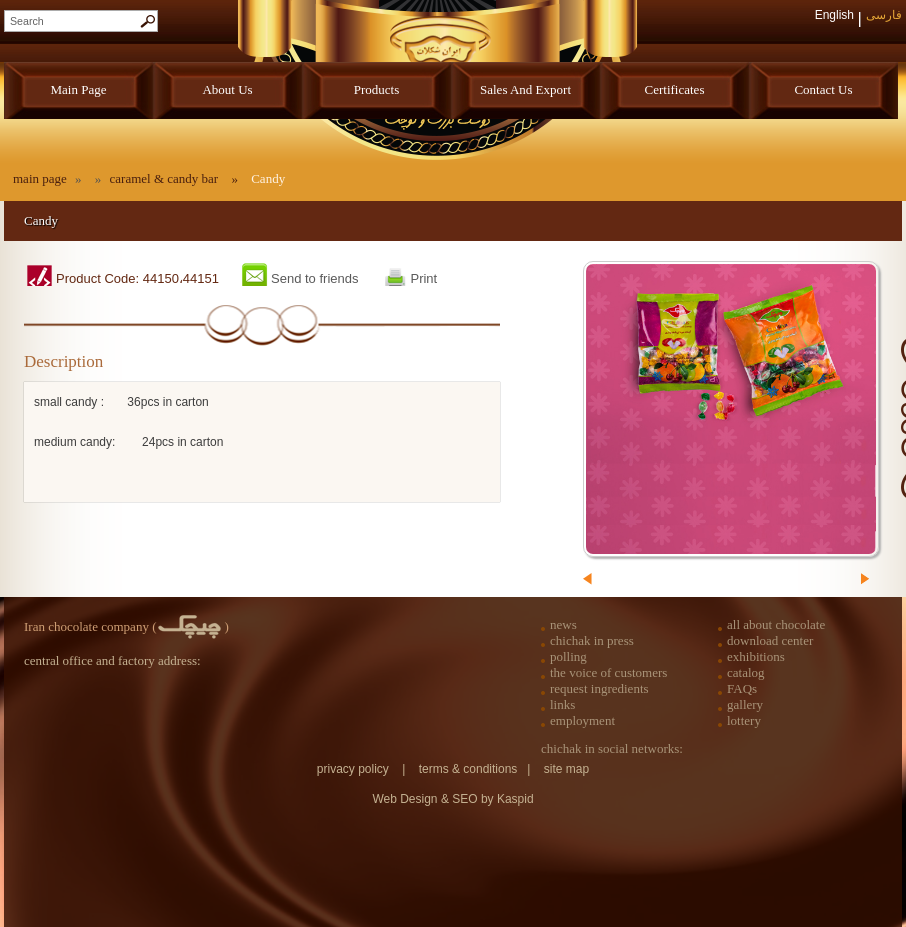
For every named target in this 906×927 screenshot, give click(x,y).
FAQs (742, 688)
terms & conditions (468, 769)
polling (568, 656)
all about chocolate (776, 624)
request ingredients (599, 688)
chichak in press (592, 640)
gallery (745, 704)
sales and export (525, 89)
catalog (746, 672)
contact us (823, 89)
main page (79, 89)
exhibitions (756, 656)
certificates (675, 89)
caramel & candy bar (166, 178)
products (377, 89)
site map (566, 769)
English (834, 15)
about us (227, 89)
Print (423, 278)
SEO (466, 799)
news (563, 624)
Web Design (404, 799)
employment (582, 720)
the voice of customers (608, 672)
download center (770, 640)
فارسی (884, 15)
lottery (744, 720)
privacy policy (353, 769)
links (562, 704)
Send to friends (314, 278)
